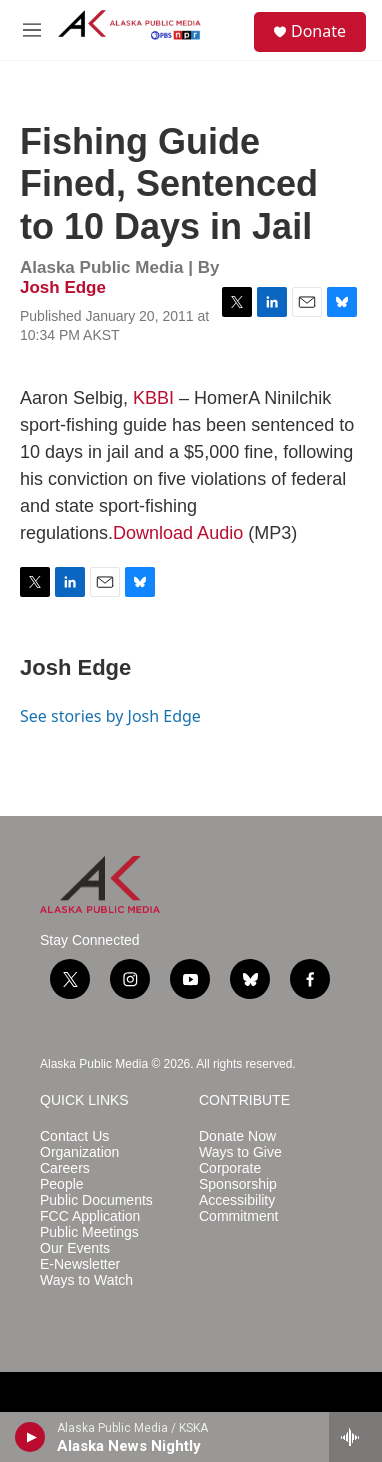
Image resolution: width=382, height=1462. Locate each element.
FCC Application (90, 1216)
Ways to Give (240, 1152)
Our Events (75, 1248)
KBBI (153, 398)
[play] (30, 1437)
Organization (79, 1152)
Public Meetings (89, 1232)
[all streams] (355, 1437)
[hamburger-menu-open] (32, 30)
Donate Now (237, 1136)
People (62, 1184)
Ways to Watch (86, 1280)
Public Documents (96, 1200)
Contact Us (74, 1136)
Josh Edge (63, 287)
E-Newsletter (80, 1264)
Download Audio (178, 533)
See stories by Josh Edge (110, 716)
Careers (65, 1168)
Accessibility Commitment (238, 1208)
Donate (318, 31)
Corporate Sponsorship (238, 1176)
